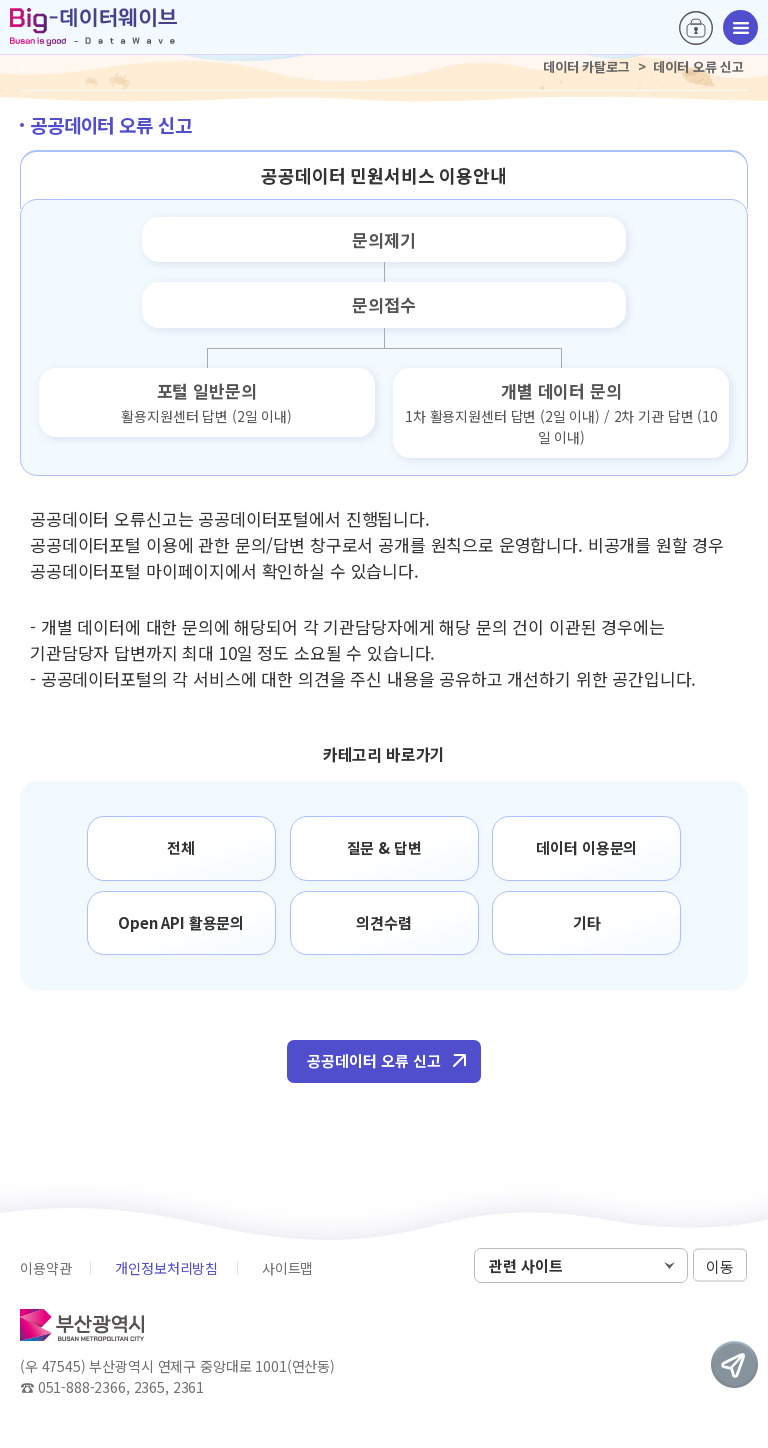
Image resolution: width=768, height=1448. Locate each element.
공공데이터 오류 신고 (374, 1060)
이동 (720, 1266)
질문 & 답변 (384, 847)
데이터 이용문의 (586, 847)
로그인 (696, 28)
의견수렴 (383, 922)
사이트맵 (287, 1268)
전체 (181, 847)
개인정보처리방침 (166, 1268)
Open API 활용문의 (181, 922)
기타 (587, 922)
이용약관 (45, 1268)
